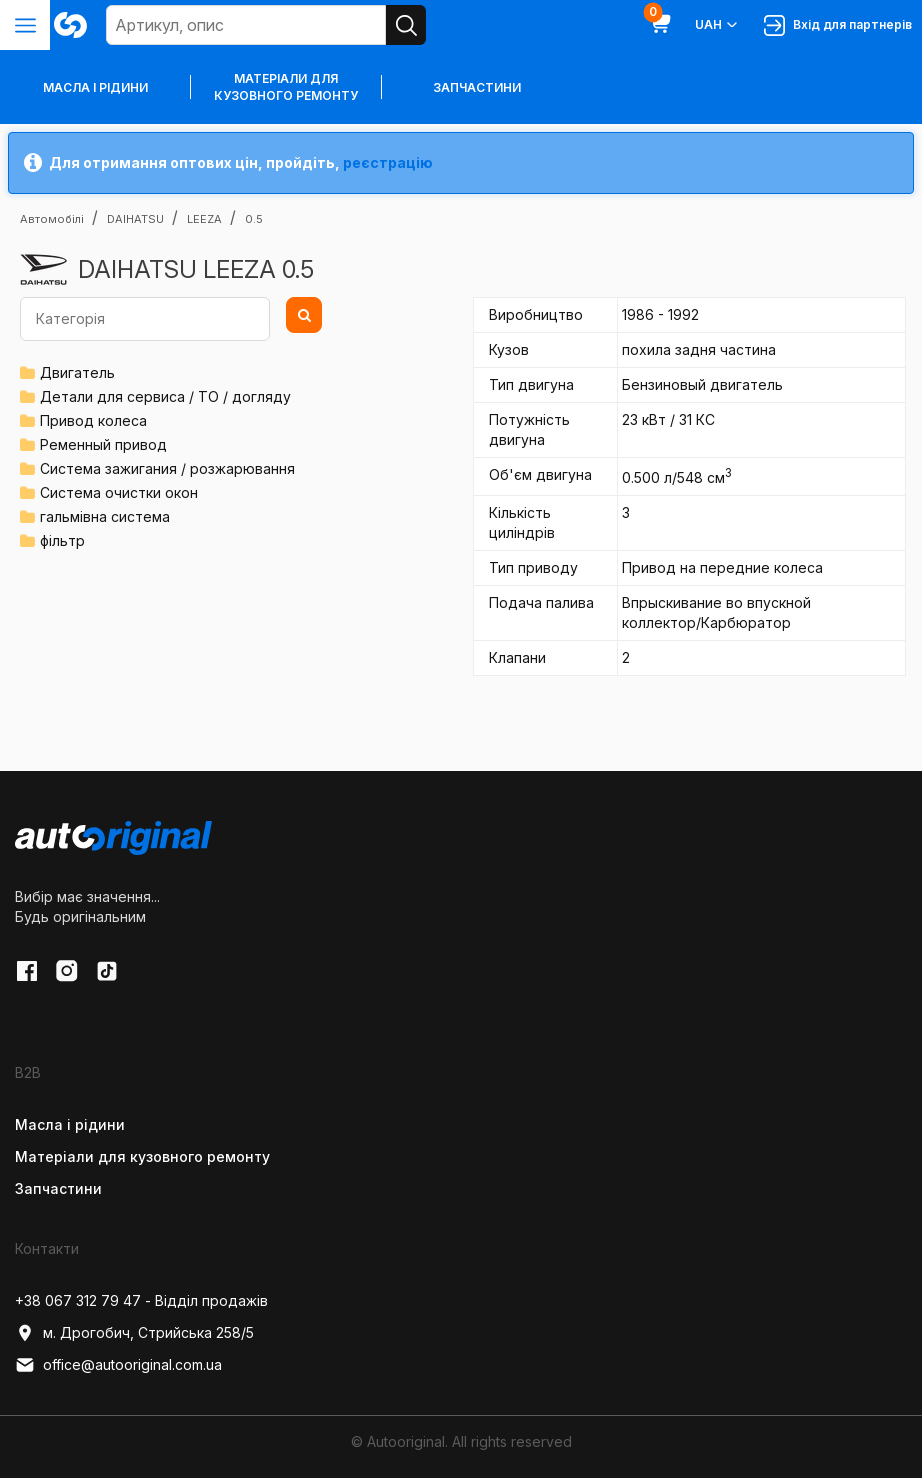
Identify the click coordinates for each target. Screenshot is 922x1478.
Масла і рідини (70, 1124)
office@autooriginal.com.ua (118, 1365)
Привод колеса (93, 420)
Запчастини (477, 87)
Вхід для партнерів (838, 25)
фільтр (62, 540)
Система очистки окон (119, 492)
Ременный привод (103, 444)
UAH (717, 25)
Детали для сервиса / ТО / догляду (165, 396)
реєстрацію (388, 162)
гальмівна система (105, 516)
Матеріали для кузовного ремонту (286, 87)
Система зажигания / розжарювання (167, 468)
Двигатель (77, 372)
